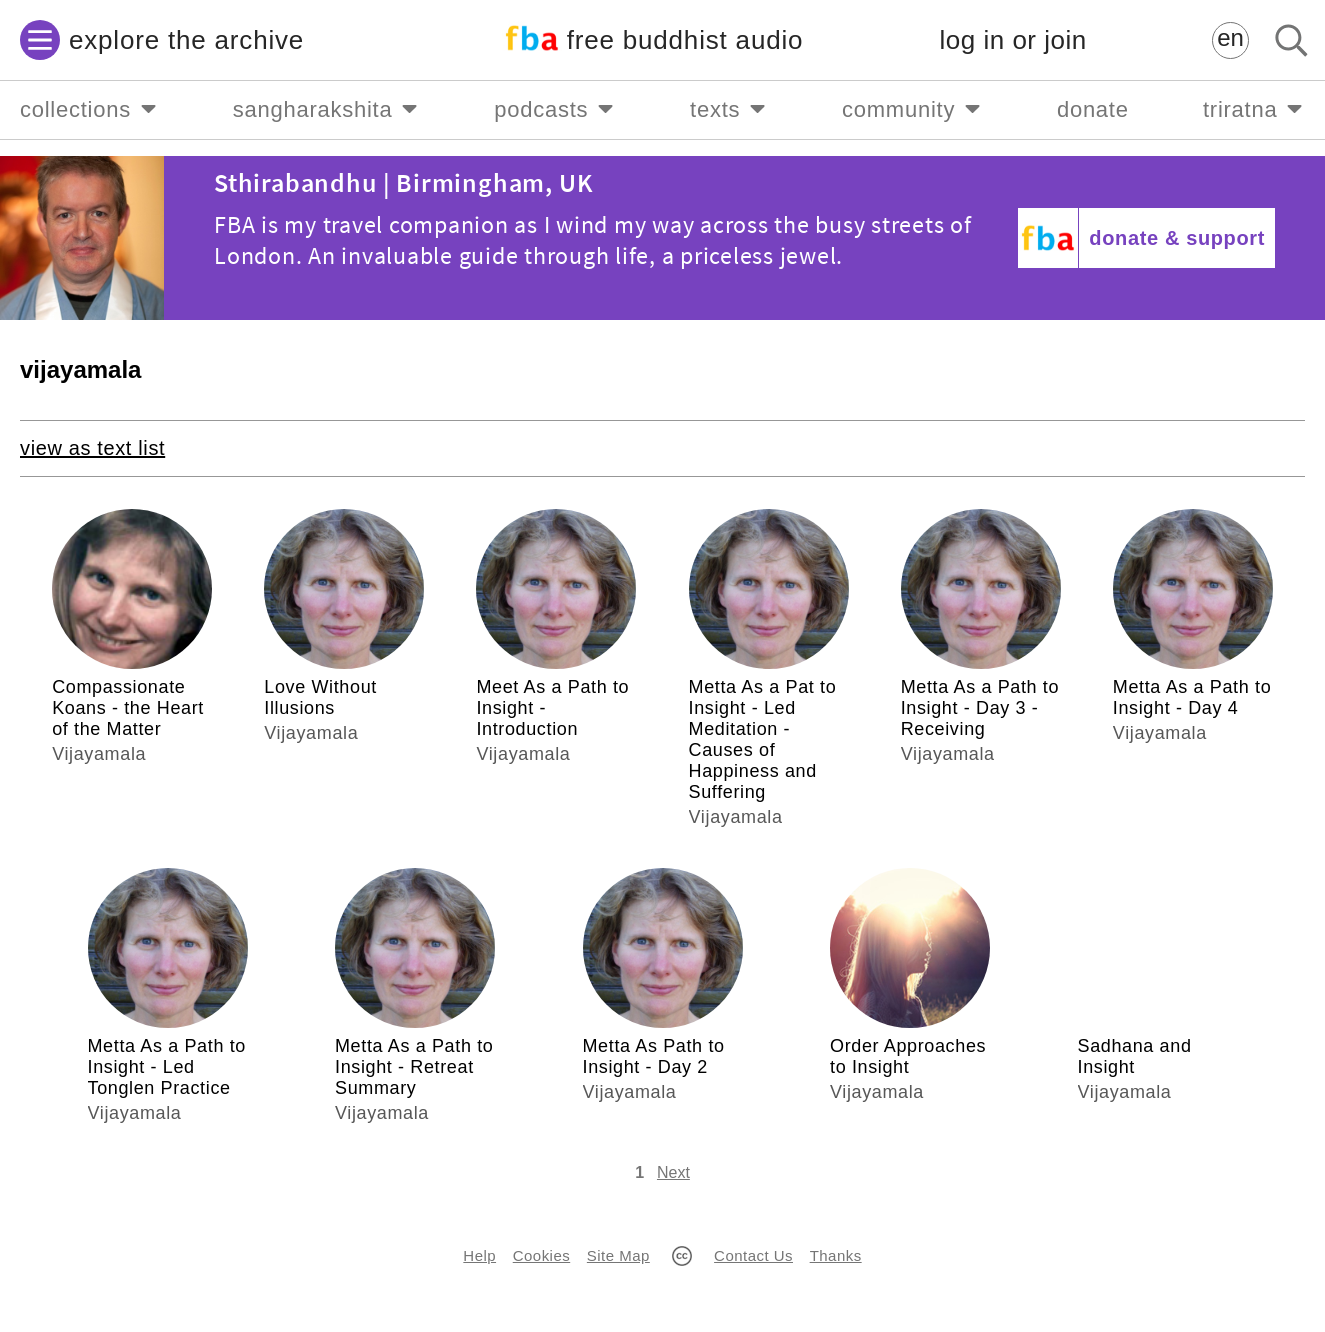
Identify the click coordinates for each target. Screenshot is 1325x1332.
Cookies (541, 1255)
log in (1013, 40)
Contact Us (753, 1255)
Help (479, 1255)
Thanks (836, 1255)
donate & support (1177, 238)
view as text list (92, 448)
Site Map (618, 1255)
